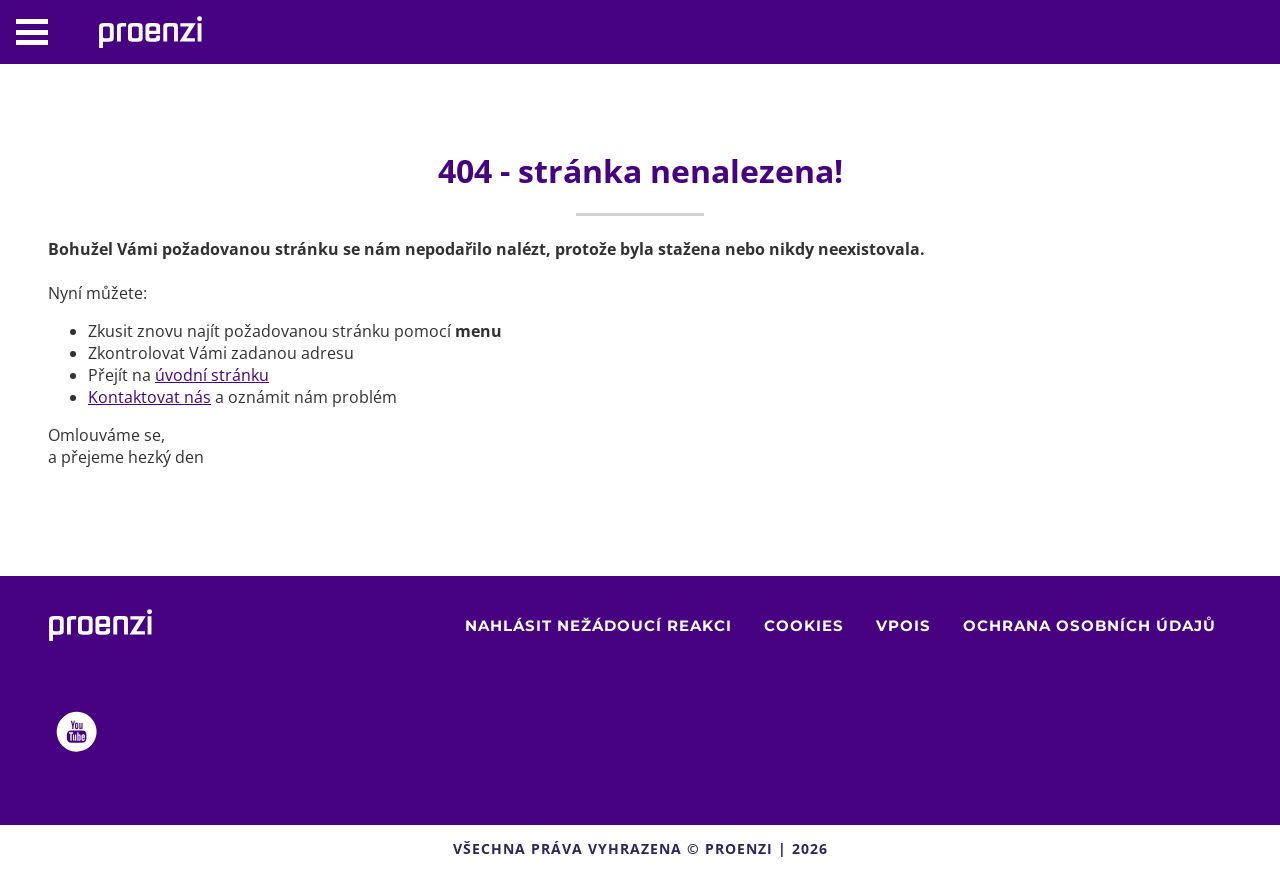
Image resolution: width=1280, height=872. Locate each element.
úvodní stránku (212, 375)
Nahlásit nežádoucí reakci (598, 625)
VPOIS (903, 625)
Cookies (804, 625)
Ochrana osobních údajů (1089, 625)
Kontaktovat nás (149, 397)
